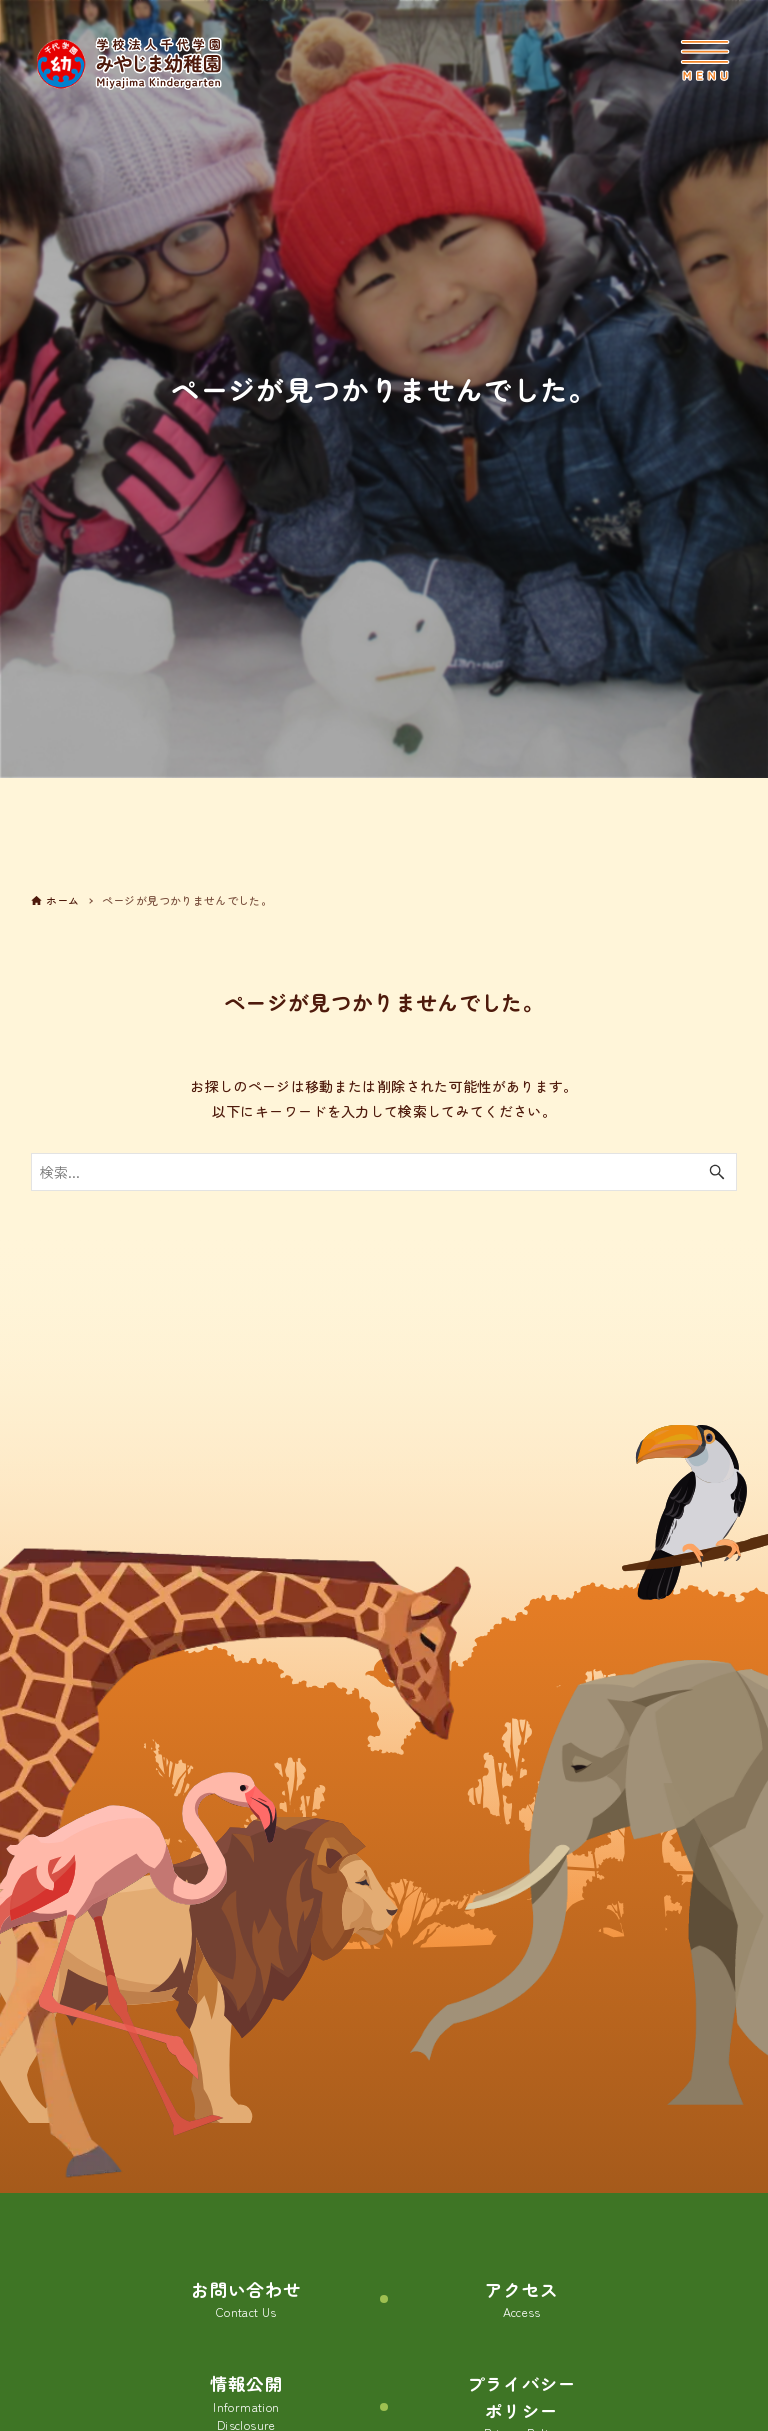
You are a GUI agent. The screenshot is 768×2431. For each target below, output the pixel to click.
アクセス (521, 2299)
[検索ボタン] (717, 1172)
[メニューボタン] (705, 60)
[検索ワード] (384, 1172)
